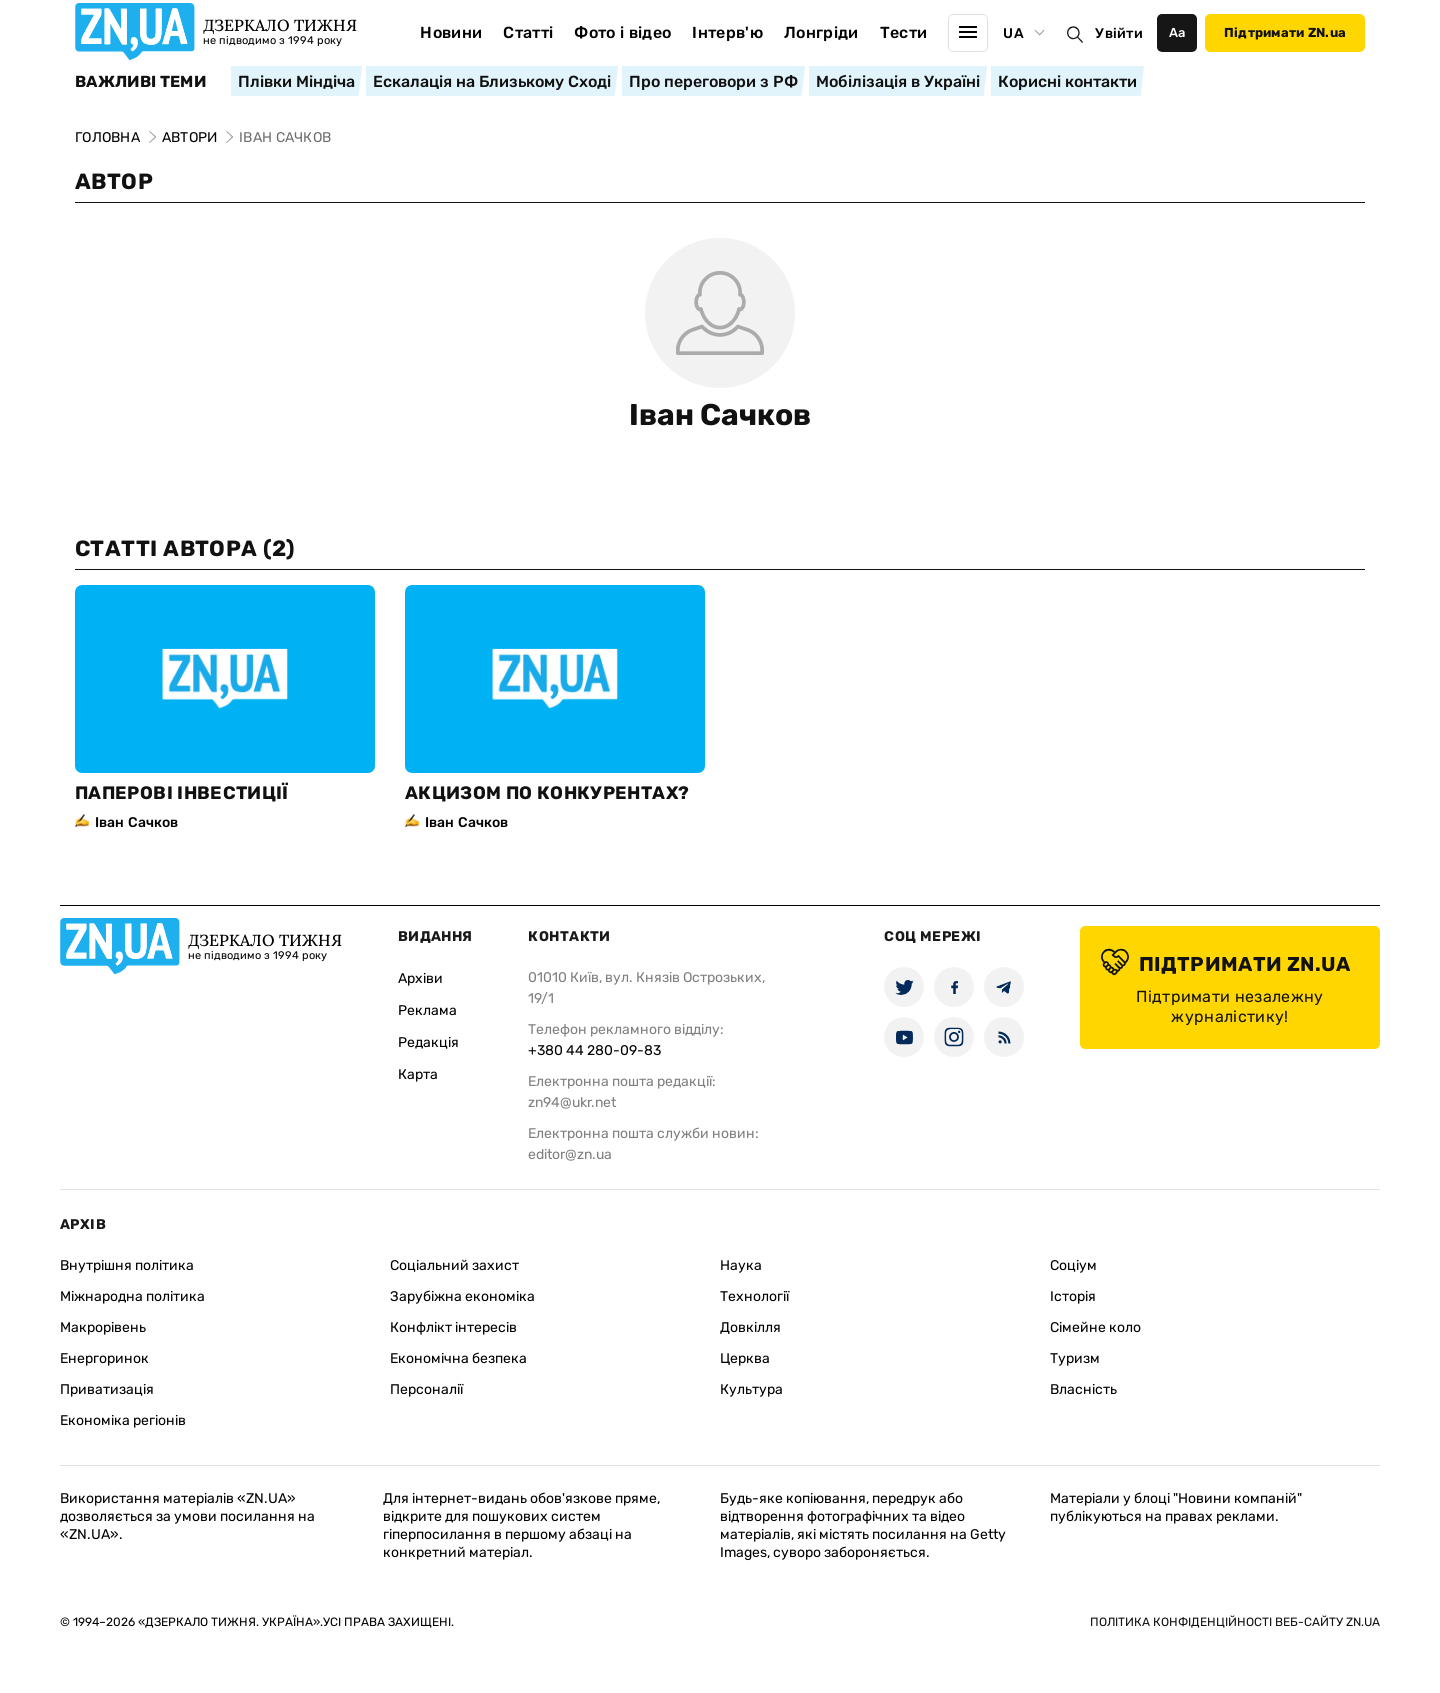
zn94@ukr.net (572, 1102)
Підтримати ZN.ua (1285, 32)
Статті (528, 32)
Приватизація (107, 1389)
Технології (754, 1296)
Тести (904, 32)
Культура (751, 1389)
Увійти (1119, 33)
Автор (114, 181)
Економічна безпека (458, 1358)
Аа (1177, 32)
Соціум (1073, 1265)
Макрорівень (103, 1327)
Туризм (1075, 1358)
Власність (1083, 1389)
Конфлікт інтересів (453, 1327)
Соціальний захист (454, 1265)
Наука (741, 1265)
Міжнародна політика (132, 1296)
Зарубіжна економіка (462, 1296)
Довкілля (750, 1327)
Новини (451, 32)
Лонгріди (821, 32)
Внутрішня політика (127, 1265)
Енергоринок (104, 1358)
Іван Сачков (720, 415)
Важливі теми (140, 82)
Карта (418, 1074)
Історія (1073, 1296)
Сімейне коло (1095, 1327)
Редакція (428, 1042)
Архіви (420, 978)
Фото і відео (622, 32)
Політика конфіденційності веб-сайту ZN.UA (1235, 1622)
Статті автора (185, 548)
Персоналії (426, 1389)
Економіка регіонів (123, 1420)
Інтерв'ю (727, 32)
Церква (745, 1358)
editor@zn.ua (570, 1154)
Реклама (427, 1010)
